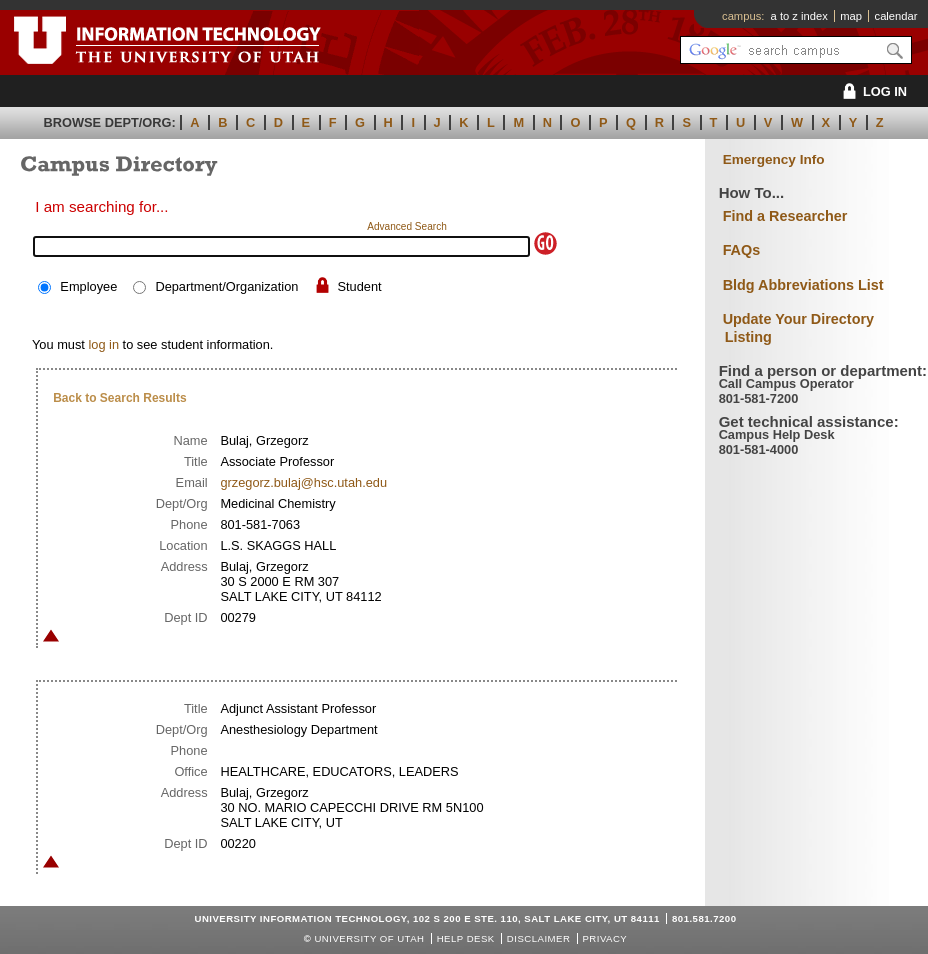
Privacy (604, 938)
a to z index (799, 16)
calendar (896, 16)
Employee (88, 286)
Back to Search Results (119, 398)
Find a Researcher (785, 216)
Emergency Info (774, 159)
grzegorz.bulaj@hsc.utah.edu (303, 482)
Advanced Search (407, 226)
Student (360, 286)
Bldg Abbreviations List (803, 285)
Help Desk (466, 938)
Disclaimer (538, 938)
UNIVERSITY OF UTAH (369, 938)
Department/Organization (226, 286)
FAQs (742, 250)
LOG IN (871, 91)
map (851, 16)
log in (103, 344)
